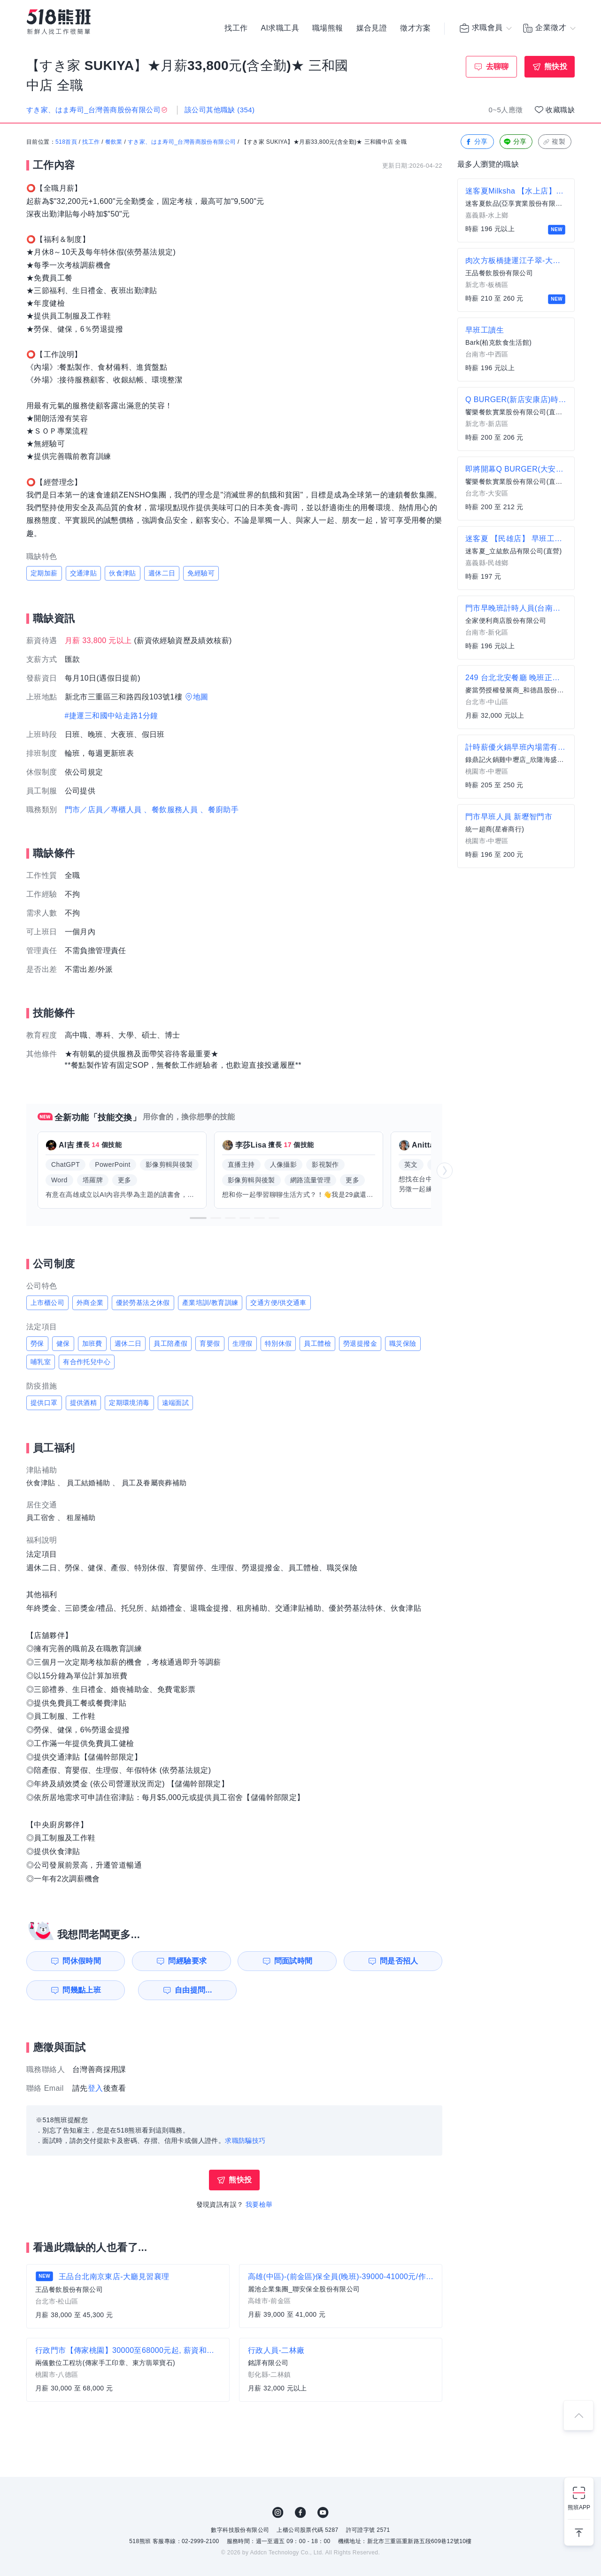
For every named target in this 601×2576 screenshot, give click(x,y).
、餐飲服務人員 (171, 810)
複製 (553, 142)
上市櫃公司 (47, 1302)
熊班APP (579, 2507)
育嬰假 (210, 1343)
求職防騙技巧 (245, 2140)
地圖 (200, 697)
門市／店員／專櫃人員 (103, 810)
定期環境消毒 (129, 1402)
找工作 (235, 28)
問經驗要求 (187, 1961)
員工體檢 (317, 1343)
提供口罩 (44, 1402)
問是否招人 (400, 1961)
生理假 (242, 1343)
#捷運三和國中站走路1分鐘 (111, 716)
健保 (63, 1343)
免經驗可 (201, 573)
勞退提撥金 (360, 1343)
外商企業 (90, 1302)
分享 (476, 142)
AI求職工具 (280, 28)
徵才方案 (415, 28)
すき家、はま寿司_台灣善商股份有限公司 (182, 142)
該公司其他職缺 (219, 110)
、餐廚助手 (219, 810)
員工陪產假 (170, 1343)
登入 (95, 2088)
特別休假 (278, 1343)
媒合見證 (371, 28)
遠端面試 (175, 1402)
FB (300, 2512)
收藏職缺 (560, 110)
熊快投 (555, 66)
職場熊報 (327, 28)
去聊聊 (497, 66)
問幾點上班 (80, 1990)
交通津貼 (83, 573)
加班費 (92, 1343)
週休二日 (162, 573)
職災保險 (402, 1343)
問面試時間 (294, 1961)
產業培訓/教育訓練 (210, 1302)
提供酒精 (83, 1402)
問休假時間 (80, 1961)
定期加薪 (44, 573)
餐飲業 (114, 142)
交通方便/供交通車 (278, 1302)
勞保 (37, 1343)
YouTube (323, 2512)
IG (278, 2512)
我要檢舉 (259, 2204)
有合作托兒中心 (86, 1362)
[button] (198, 1218)
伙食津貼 (122, 573)
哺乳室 (41, 1362)
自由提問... (188, 1990)
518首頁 (66, 142)
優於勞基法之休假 (143, 1302)
